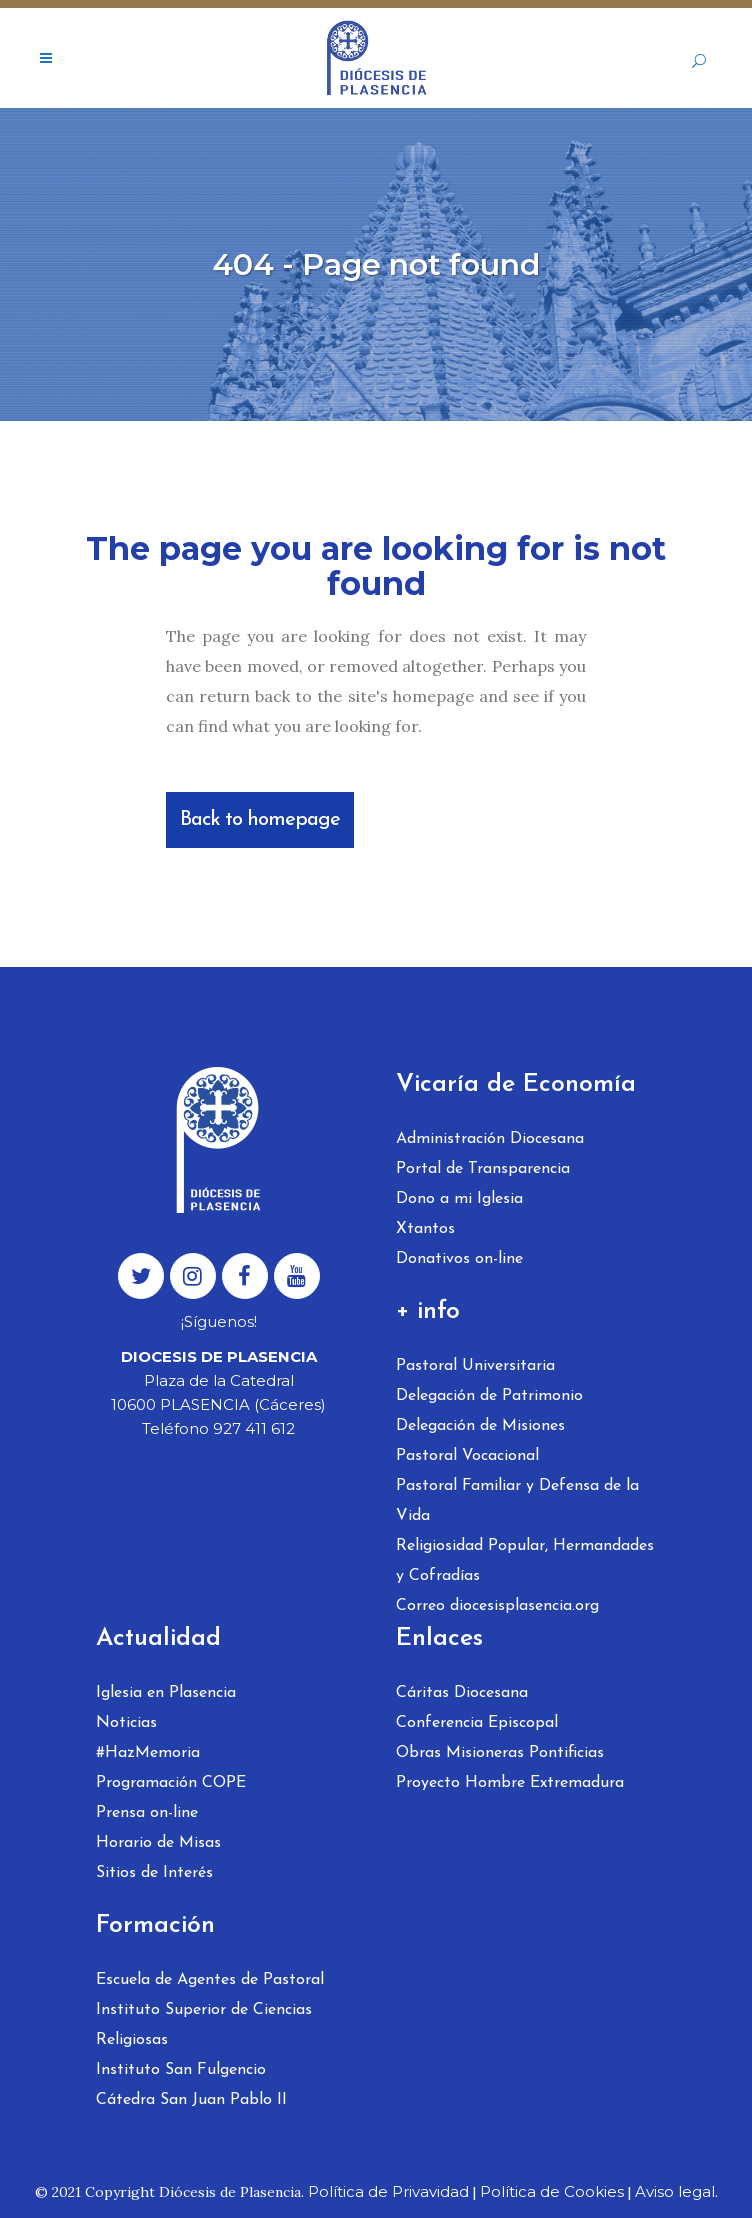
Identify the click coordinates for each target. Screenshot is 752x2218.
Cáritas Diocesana (462, 1693)
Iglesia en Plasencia (166, 1693)
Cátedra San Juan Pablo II (191, 2100)
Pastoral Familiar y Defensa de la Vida (517, 1501)
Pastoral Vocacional (467, 1456)
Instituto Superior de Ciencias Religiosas (204, 2025)
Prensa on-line (147, 1813)
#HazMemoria (148, 1753)
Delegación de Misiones (480, 1426)
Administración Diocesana (490, 1139)
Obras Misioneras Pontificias (500, 1753)
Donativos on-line (459, 1259)
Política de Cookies (552, 2191)
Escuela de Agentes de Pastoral (210, 1980)
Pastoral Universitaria (475, 1366)
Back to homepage (260, 820)
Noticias (126, 1723)
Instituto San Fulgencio (181, 2070)
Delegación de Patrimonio (489, 1396)
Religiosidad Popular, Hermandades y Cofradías (525, 1561)
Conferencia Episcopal (477, 1723)
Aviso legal (675, 2191)
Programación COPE (171, 1783)
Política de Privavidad (388, 2191)
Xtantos (425, 1229)
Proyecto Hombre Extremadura (510, 1783)
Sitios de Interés (154, 1873)
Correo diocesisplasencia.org (497, 1606)
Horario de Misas (158, 1843)
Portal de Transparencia (483, 1169)
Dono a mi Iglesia (459, 1199)
